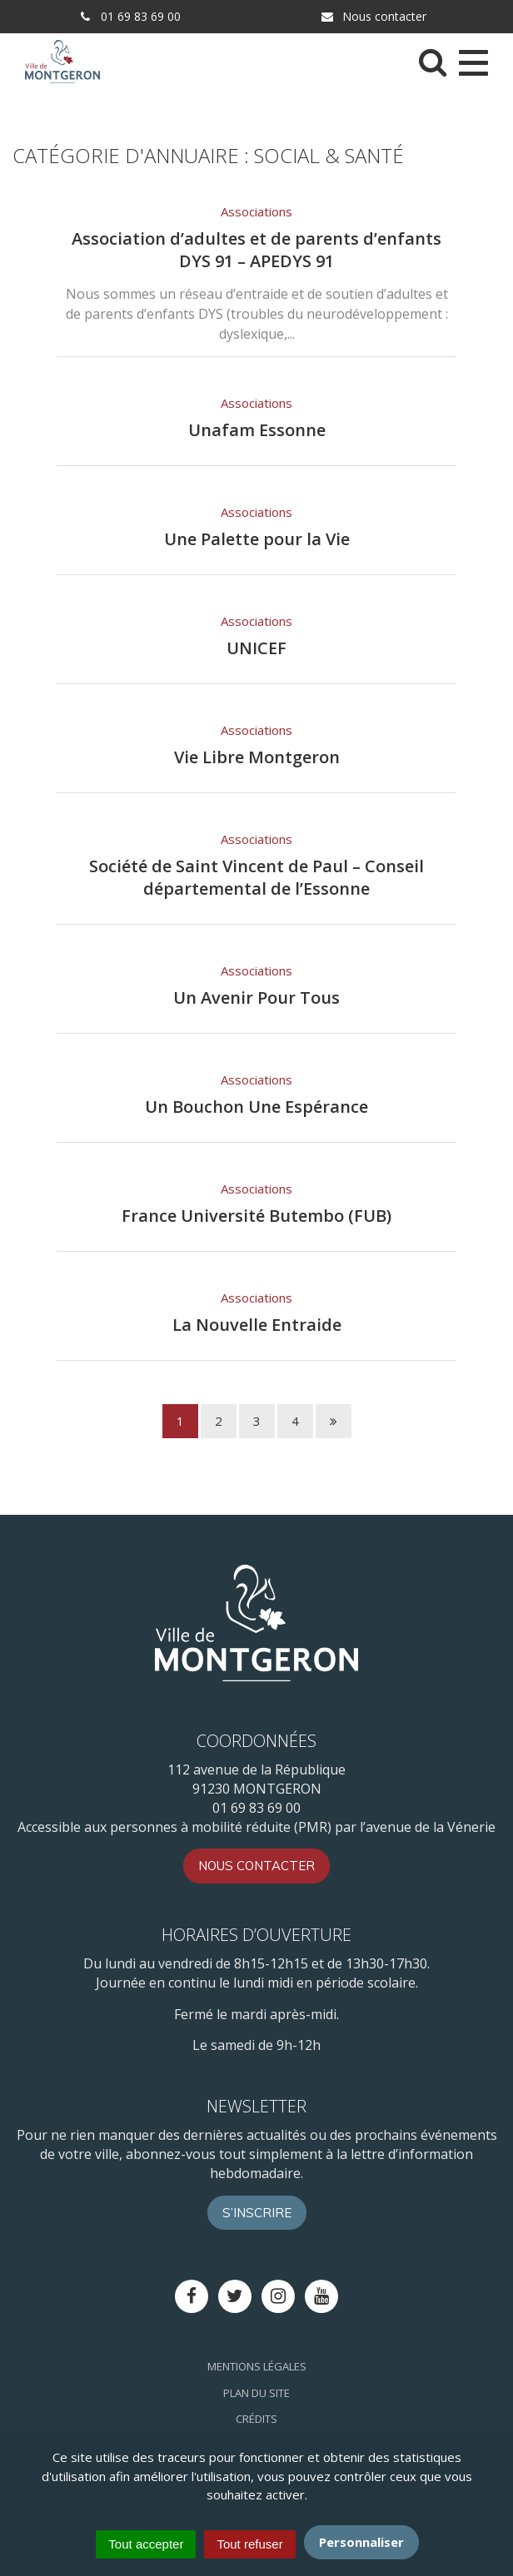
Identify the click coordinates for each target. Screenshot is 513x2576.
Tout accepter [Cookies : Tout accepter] (145, 2544)
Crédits (256, 2418)
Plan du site (256, 2392)
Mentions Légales (256, 2366)
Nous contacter (373, 16)
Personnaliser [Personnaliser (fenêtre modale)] (361, 2542)
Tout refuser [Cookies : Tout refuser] (249, 2544)
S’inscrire (256, 2213)
